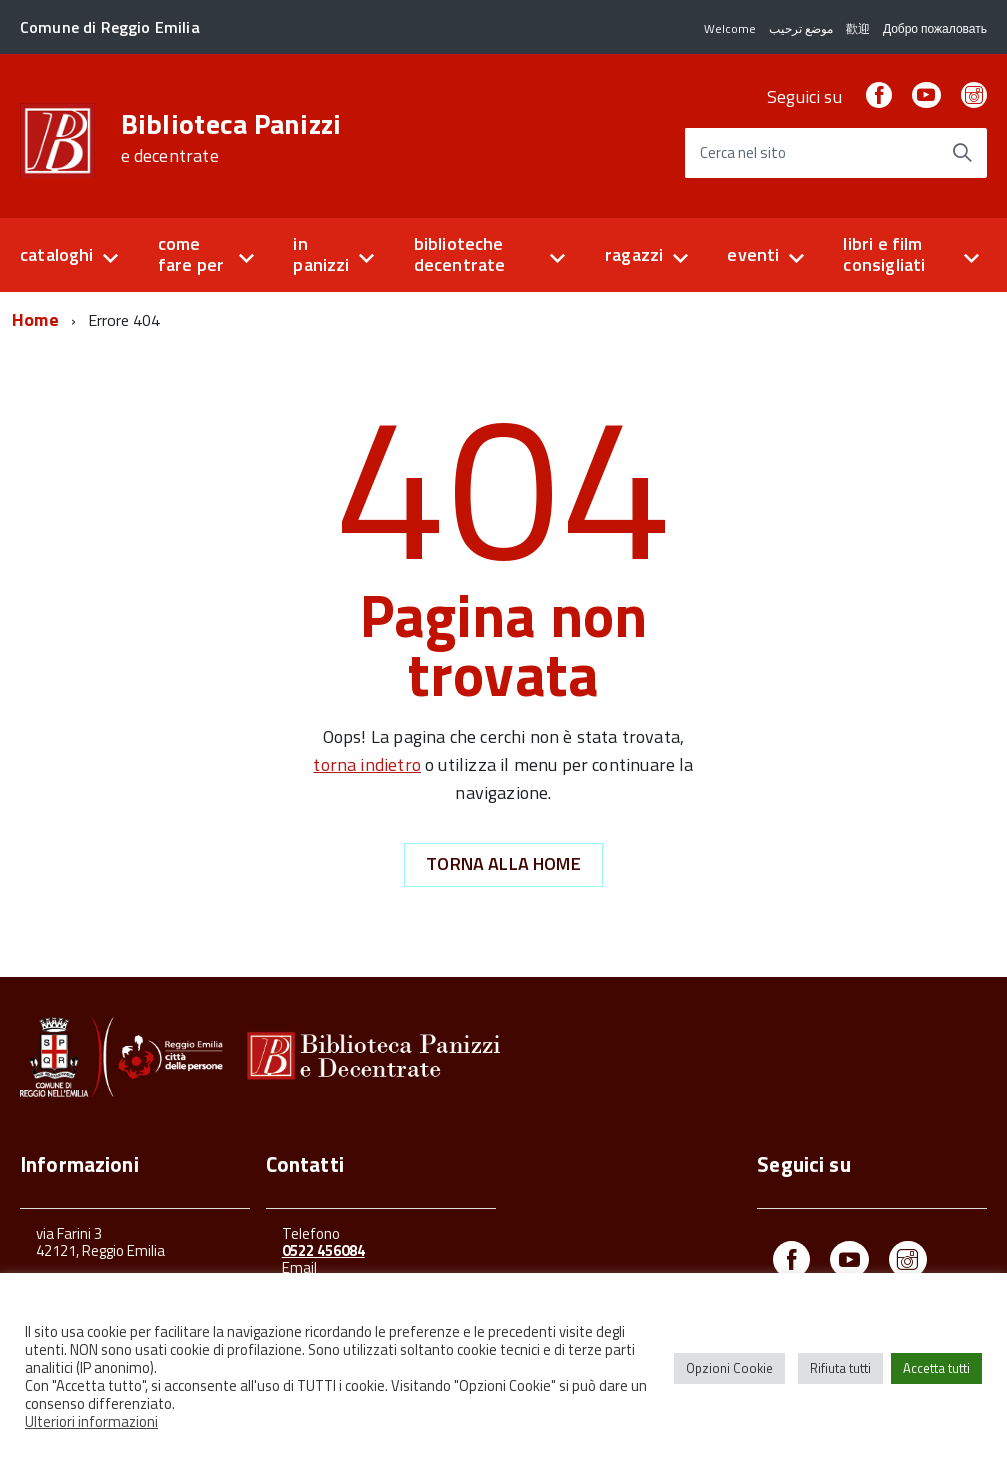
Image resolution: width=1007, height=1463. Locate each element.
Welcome (730, 28)
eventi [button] (753, 254)
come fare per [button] (191, 254)
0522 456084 (323, 1250)
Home (35, 319)
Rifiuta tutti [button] (840, 1368)
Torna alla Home (503, 863)
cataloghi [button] (57, 254)
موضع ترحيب (801, 28)
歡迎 (858, 28)
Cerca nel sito (743, 153)
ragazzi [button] (634, 254)
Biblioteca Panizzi (231, 138)
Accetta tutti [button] (936, 1368)
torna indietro (367, 764)
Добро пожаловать (935, 28)
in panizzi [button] (321, 254)
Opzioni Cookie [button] (729, 1368)
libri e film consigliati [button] (884, 254)
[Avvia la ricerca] (962, 153)
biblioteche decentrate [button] (460, 254)
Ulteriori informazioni (91, 1421)
